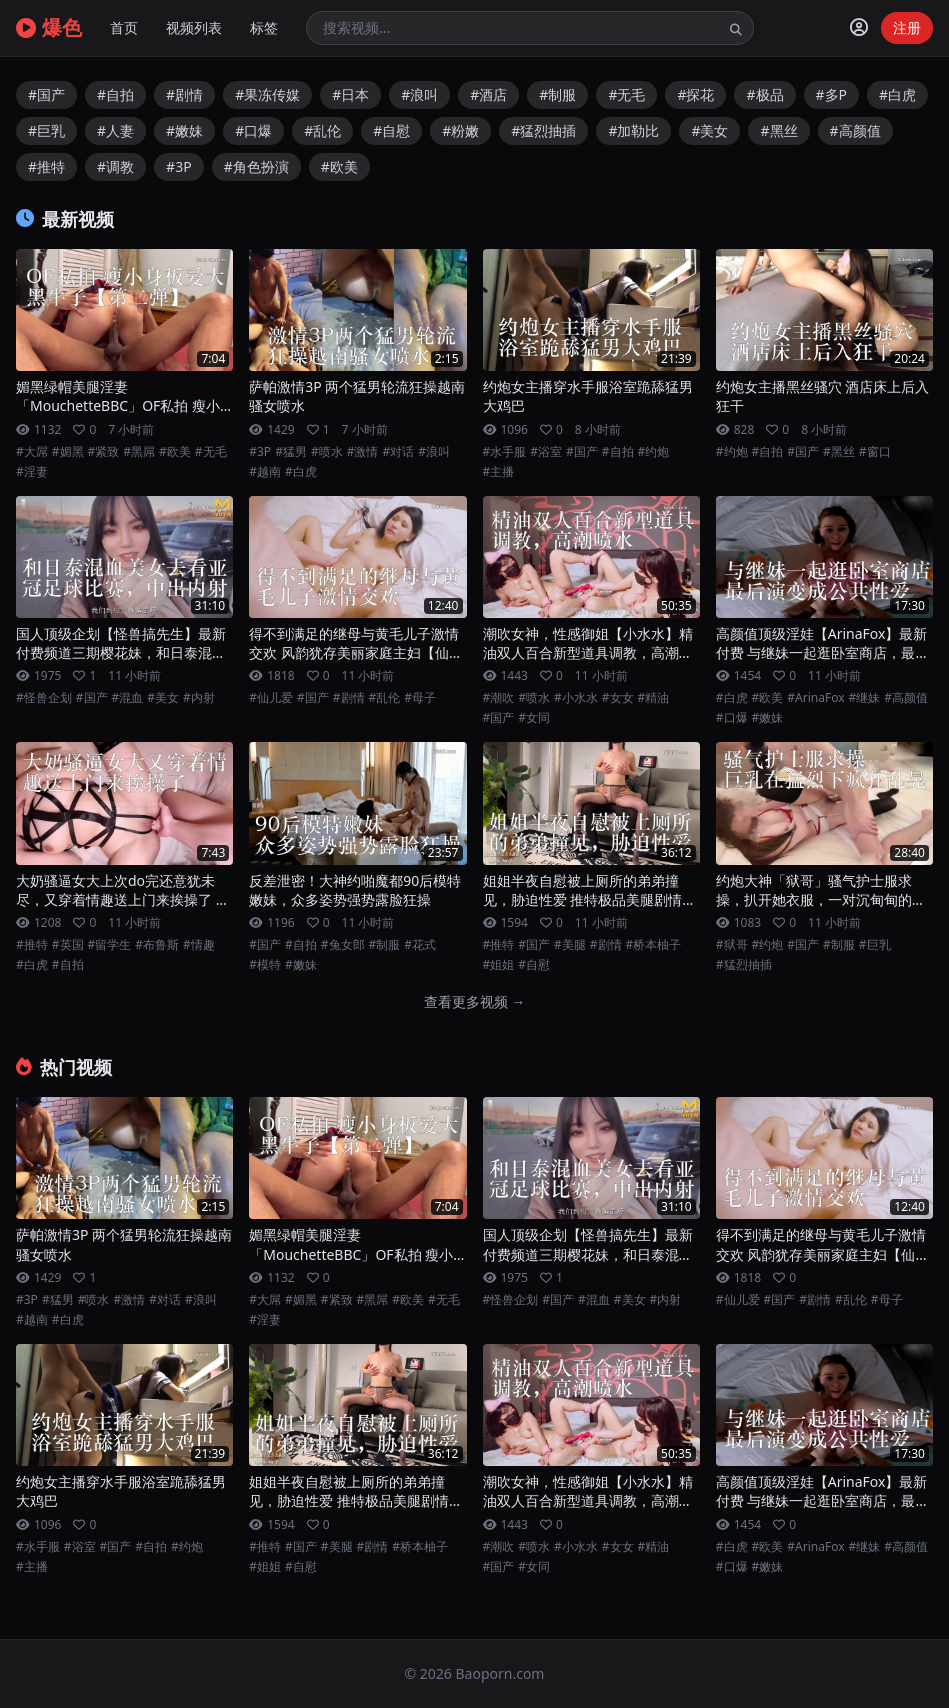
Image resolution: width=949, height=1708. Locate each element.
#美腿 (570, 945)
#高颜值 (855, 130)
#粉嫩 (460, 130)
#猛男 (291, 452)
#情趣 (199, 945)
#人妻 (115, 130)
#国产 (46, 94)
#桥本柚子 (654, 945)
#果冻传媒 (267, 94)
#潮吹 (499, 698)
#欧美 (339, 166)
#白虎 (897, 94)
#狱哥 (732, 945)
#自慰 (391, 130)
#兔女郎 (343, 945)
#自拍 (115, 94)
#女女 (618, 698)
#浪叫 (419, 94)
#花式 (420, 945)
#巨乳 (46, 130)
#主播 (499, 472)
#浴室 (546, 452)
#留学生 (110, 945)
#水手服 (505, 452)
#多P (832, 94)
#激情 (363, 452)
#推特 (46, 166)
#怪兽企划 (44, 698)
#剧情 (184, 94)
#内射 (199, 698)
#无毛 (626, 94)
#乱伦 (322, 130)
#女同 (534, 718)
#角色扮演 (256, 166)
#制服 (557, 94)
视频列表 (194, 27)
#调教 (115, 166)
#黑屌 (139, 452)
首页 (124, 27)
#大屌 (32, 452)
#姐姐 (499, 965)
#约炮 (654, 452)
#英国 (68, 945)
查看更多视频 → (475, 1001)
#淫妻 (32, 472)
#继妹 (865, 698)
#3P (179, 166)
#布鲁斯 (157, 945)
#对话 (398, 452)
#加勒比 (633, 130)
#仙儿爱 (271, 698)
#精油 (654, 698)
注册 (907, 27)
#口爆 (253, 130)
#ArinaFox (815, 698)
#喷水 (327, 452)
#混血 (128, 698)
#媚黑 (68, 452)
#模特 (265, 965)
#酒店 (488, 94)
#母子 (420, 698)
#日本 (350, 94)
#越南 (265, 472)
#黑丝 (778, 130)
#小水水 (576, 698)
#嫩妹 (184, 130)
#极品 (764, 94)
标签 (264, 27)
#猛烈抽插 (543, 130)
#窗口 (875, 452)
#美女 (709, 130)
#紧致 (104, 452)
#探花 (695, 94)
